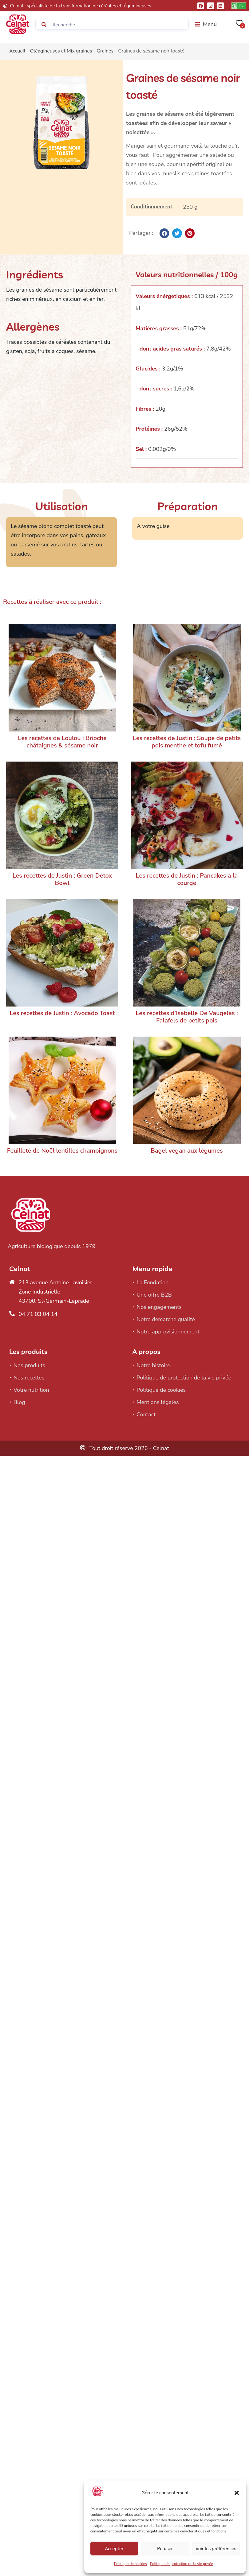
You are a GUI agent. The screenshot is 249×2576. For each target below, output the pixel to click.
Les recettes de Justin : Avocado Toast (62, 1013)
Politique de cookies (130, 2563)
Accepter (114, 2548)
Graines (105, 51)
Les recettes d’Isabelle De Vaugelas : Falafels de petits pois (187, 1017)
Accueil (17, 51)
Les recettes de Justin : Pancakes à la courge (187, 879)
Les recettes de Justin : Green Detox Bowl (62, 879)
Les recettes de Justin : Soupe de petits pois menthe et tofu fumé (187, 742)
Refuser (165, 2548)
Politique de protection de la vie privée (181, 2563)
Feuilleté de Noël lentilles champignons (62, 1150)
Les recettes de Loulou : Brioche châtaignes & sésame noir (62, 742)
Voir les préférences (216, 2548)
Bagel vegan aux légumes (187, 1150)
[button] (237, 2493)
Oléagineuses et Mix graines (61, 51)
